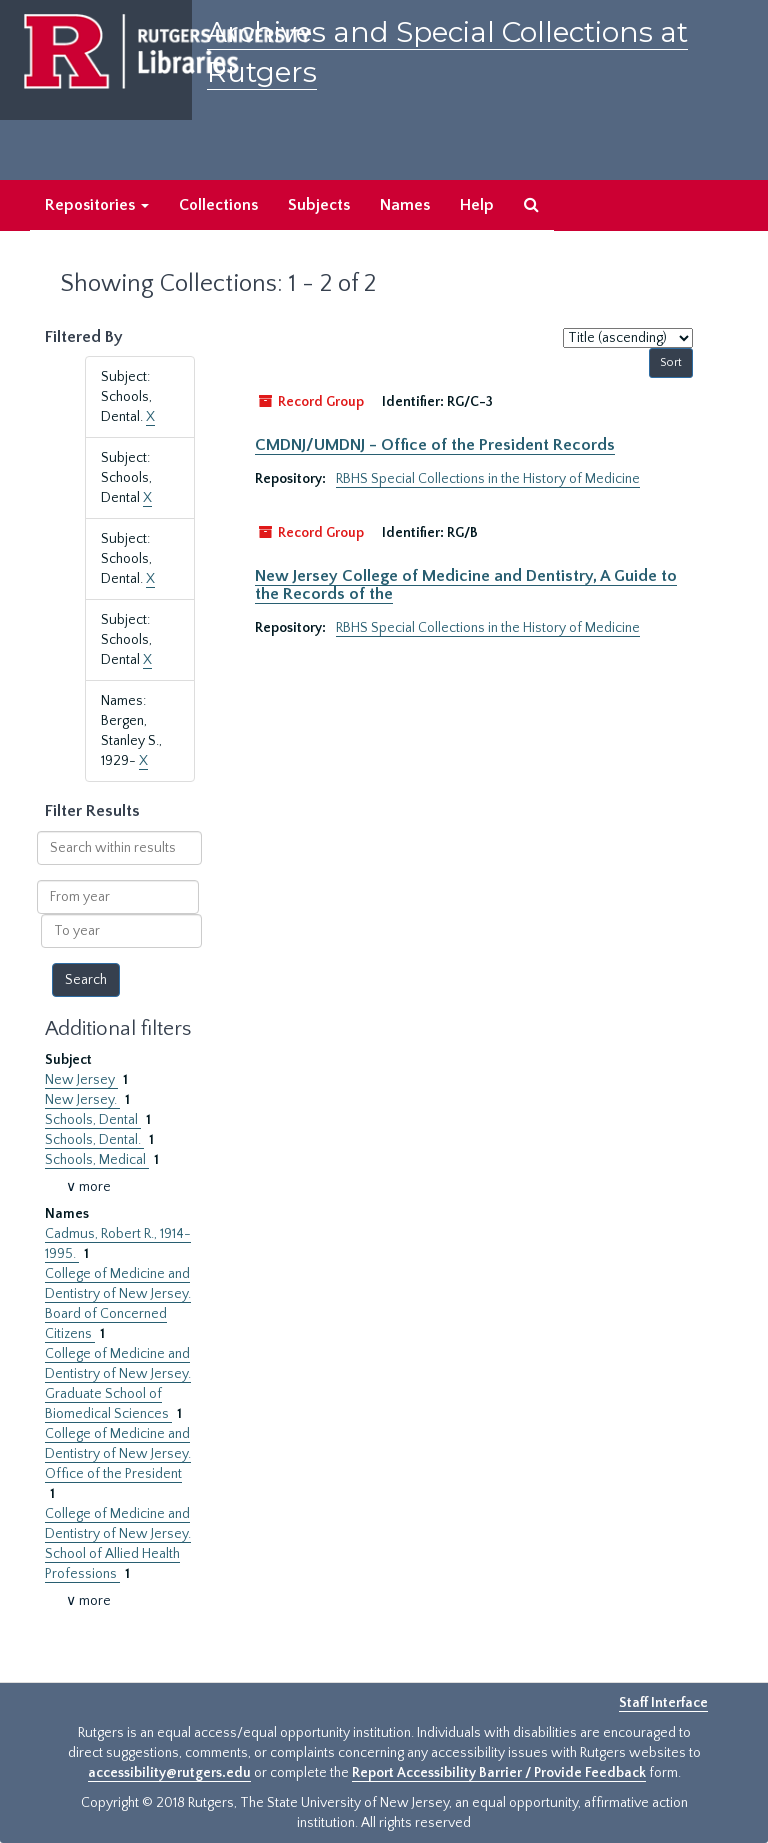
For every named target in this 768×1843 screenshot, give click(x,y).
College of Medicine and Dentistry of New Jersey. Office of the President (118, 1454)
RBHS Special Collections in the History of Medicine (488, 479)
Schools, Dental (93, 1120)
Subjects (319, 205)
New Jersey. (82, 1100)
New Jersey (81, 1080)
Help (477, 205)
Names (405, 205)
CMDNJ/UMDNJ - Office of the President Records (435, 445)
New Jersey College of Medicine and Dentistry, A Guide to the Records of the (466, 585)
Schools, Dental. (94, 1140)
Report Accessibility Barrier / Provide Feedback (499, 1773)
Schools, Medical (97, 1160)
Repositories (97, 205)
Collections (218, 205)
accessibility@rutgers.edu (169, 1773)
